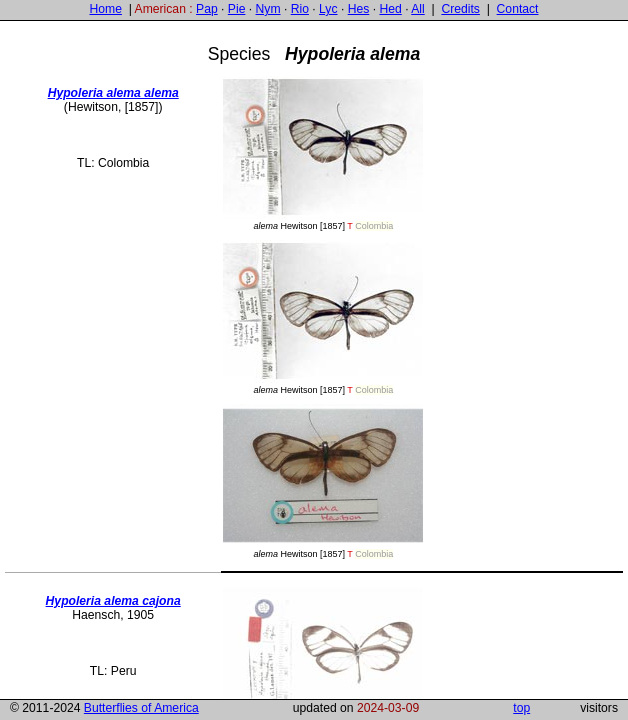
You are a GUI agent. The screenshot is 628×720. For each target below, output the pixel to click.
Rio (300, 9)
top (521, 708)
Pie (237, 9)
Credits (460, 9)
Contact (518, 9)
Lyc (328, 9)
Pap (207, 9)
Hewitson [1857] (323, 153)
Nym (268, 9)
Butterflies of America (141, 708)
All (418, 9)
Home (105, 9)
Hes (359, 9)
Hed (390, 9)
